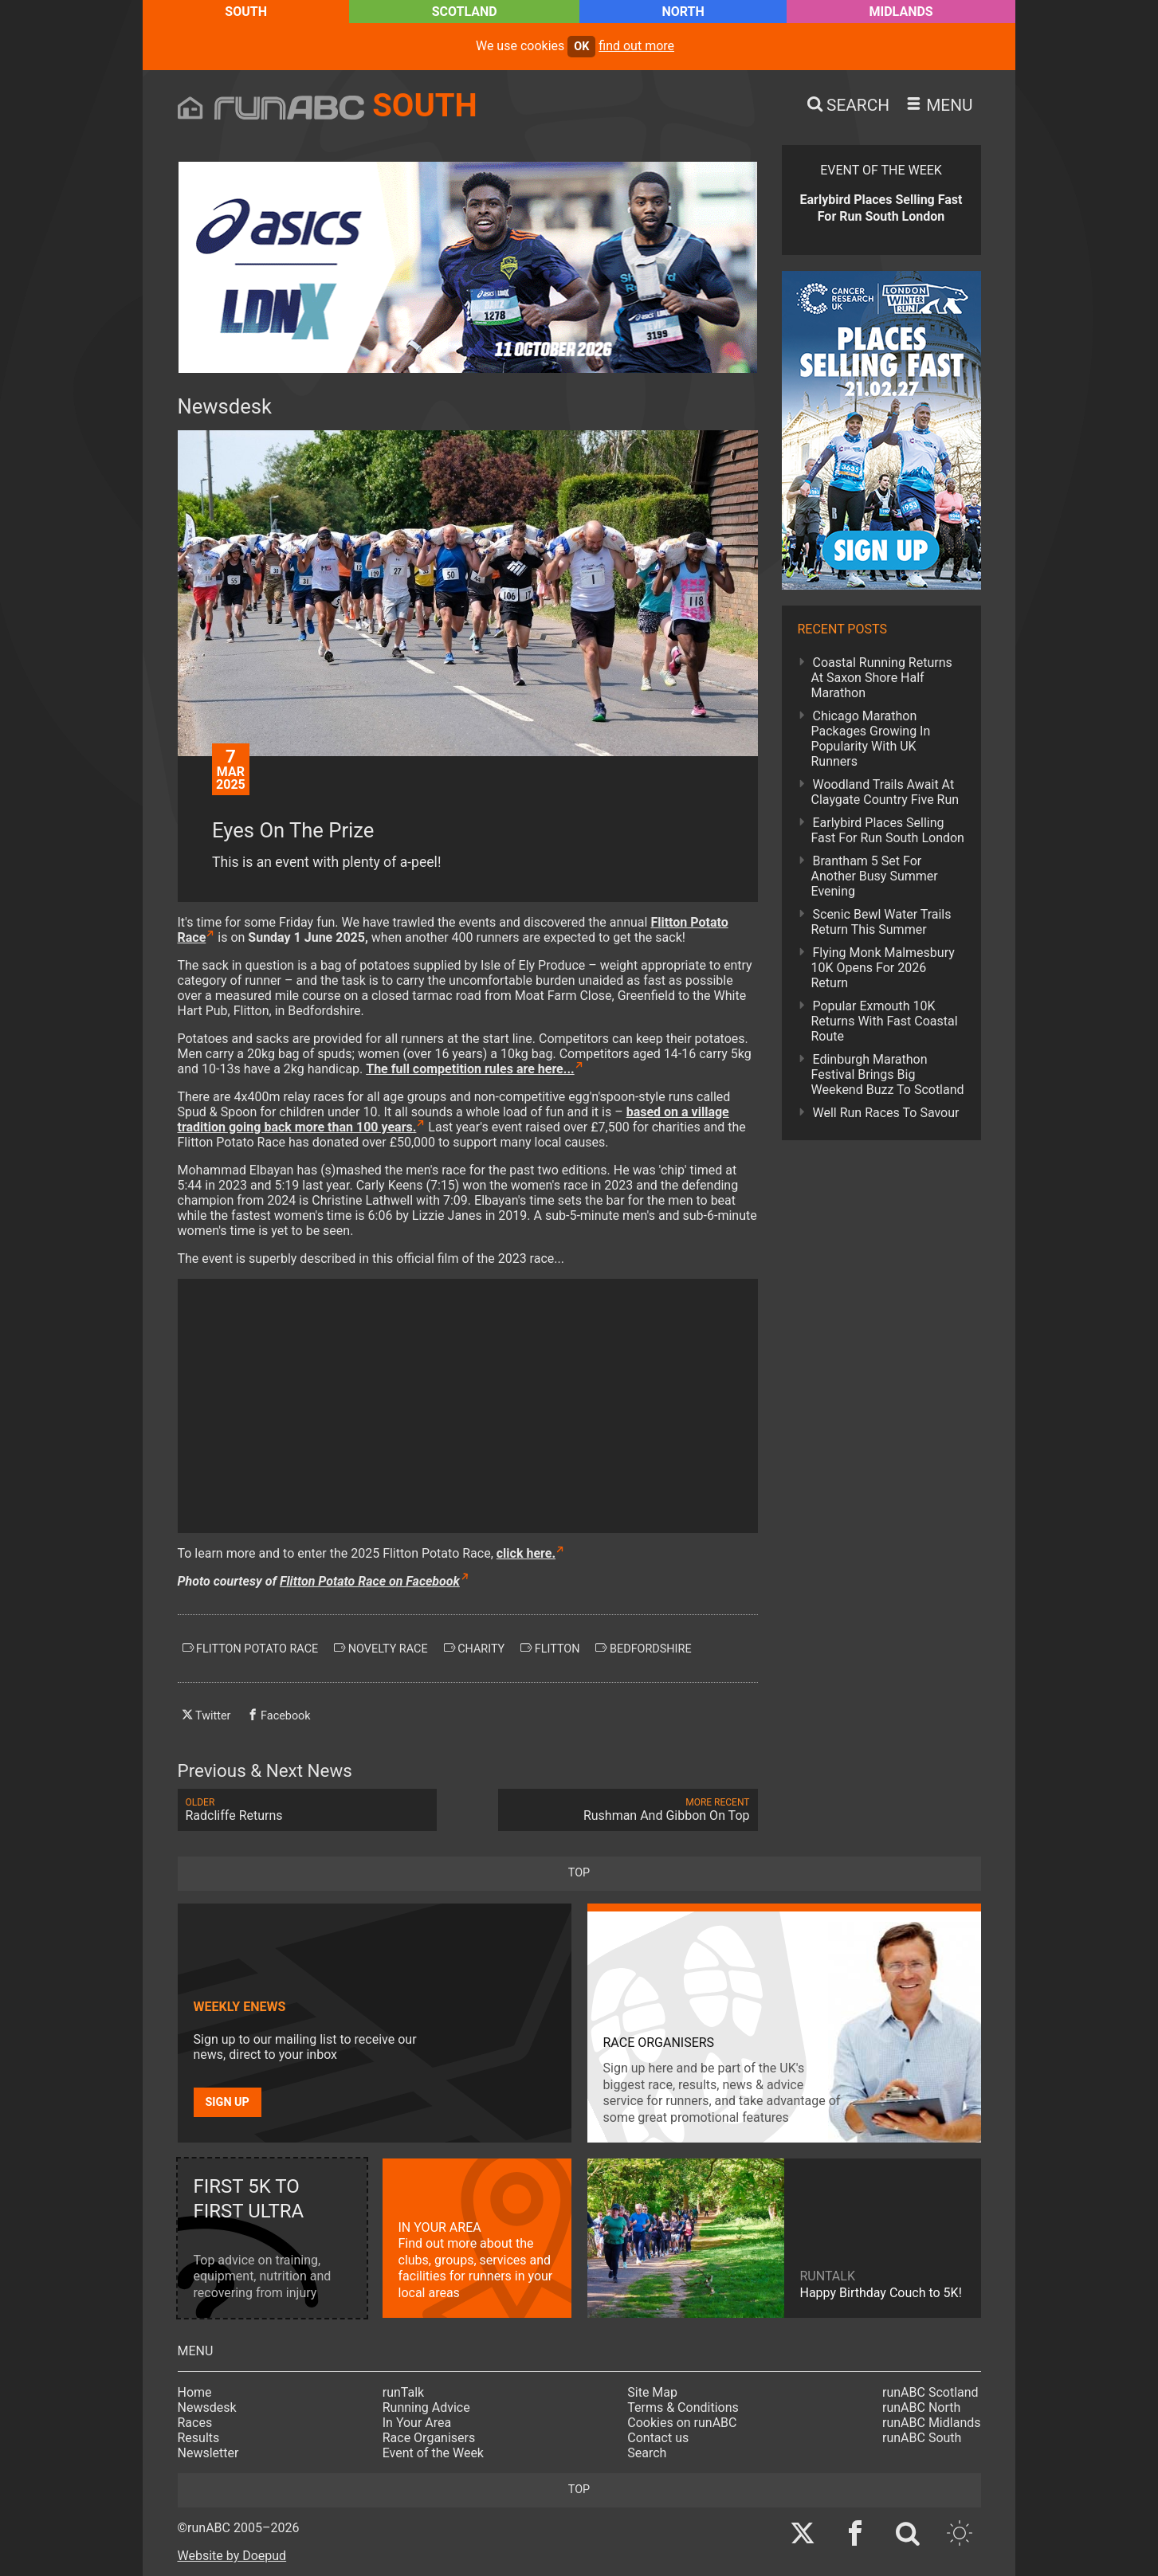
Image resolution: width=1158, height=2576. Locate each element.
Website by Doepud (232, 2555)
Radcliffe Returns (308, 1810)
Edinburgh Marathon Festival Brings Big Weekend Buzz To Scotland (887, 1074)
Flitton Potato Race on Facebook (370, 1581)
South (246, 11)
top (579, 1873)
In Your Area (417, 2422)
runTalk (403, 2392)
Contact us (658, 2437)
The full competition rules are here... (470, 1068)
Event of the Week (433, 2452)
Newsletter (208, 2452)
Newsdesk (207, 2407)
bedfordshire (643, 1648)
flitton (549, 1648)
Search (646, 2452)
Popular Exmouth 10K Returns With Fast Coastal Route (884, 1021)
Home (195, 2392)
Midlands (901, 11)
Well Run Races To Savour (886, 1112)
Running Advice (426, 2407)
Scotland (464, 11)
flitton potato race (251, 1648)
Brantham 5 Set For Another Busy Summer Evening (874, 876)
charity (474, 1648)
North (682, 11)
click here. (526, 1553)
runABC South (921, 2437)
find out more (636, 45)
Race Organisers (429, 2437)
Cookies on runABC (681, 2422)
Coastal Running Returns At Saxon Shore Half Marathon (881, 677)
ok (581, 46)
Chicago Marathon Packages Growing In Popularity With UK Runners (871, 738)
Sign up (227, 2102)
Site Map (652, 2392)
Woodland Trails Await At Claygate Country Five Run (885, 792)
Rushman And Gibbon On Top (628, 1810)
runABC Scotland (930, 2392)
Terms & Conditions (683, 2407)
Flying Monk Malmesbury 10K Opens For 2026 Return (883, 967)
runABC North (921, 2407)
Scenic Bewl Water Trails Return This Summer (881, 922)
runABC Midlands (931, 2422)
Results (199, 2437)
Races (195, 2422)
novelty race (380, 1648)
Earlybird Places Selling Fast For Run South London (887, 830)
